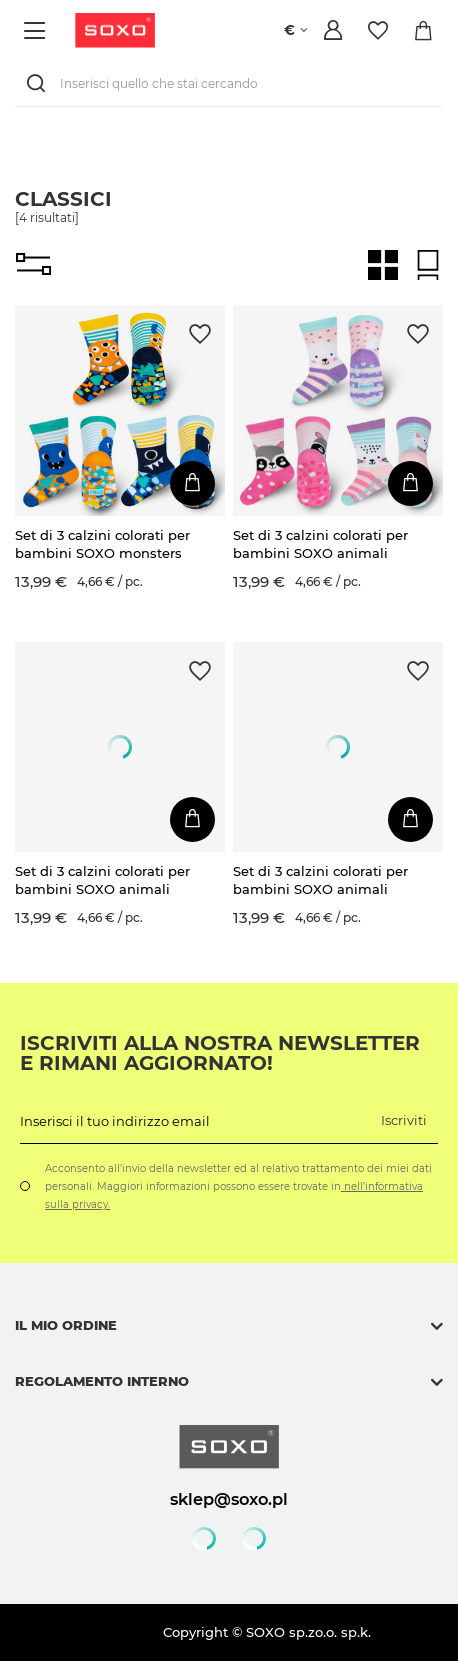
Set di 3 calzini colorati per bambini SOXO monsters (102, 544)
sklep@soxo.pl (229, 1499)
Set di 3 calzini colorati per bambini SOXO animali (320, 544)
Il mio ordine (66, 1325)
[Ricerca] (40, 83)
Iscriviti (404, 1120)
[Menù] (37, 30)
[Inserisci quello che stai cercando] (229, 83)
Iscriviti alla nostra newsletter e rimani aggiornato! (220, 1053)
